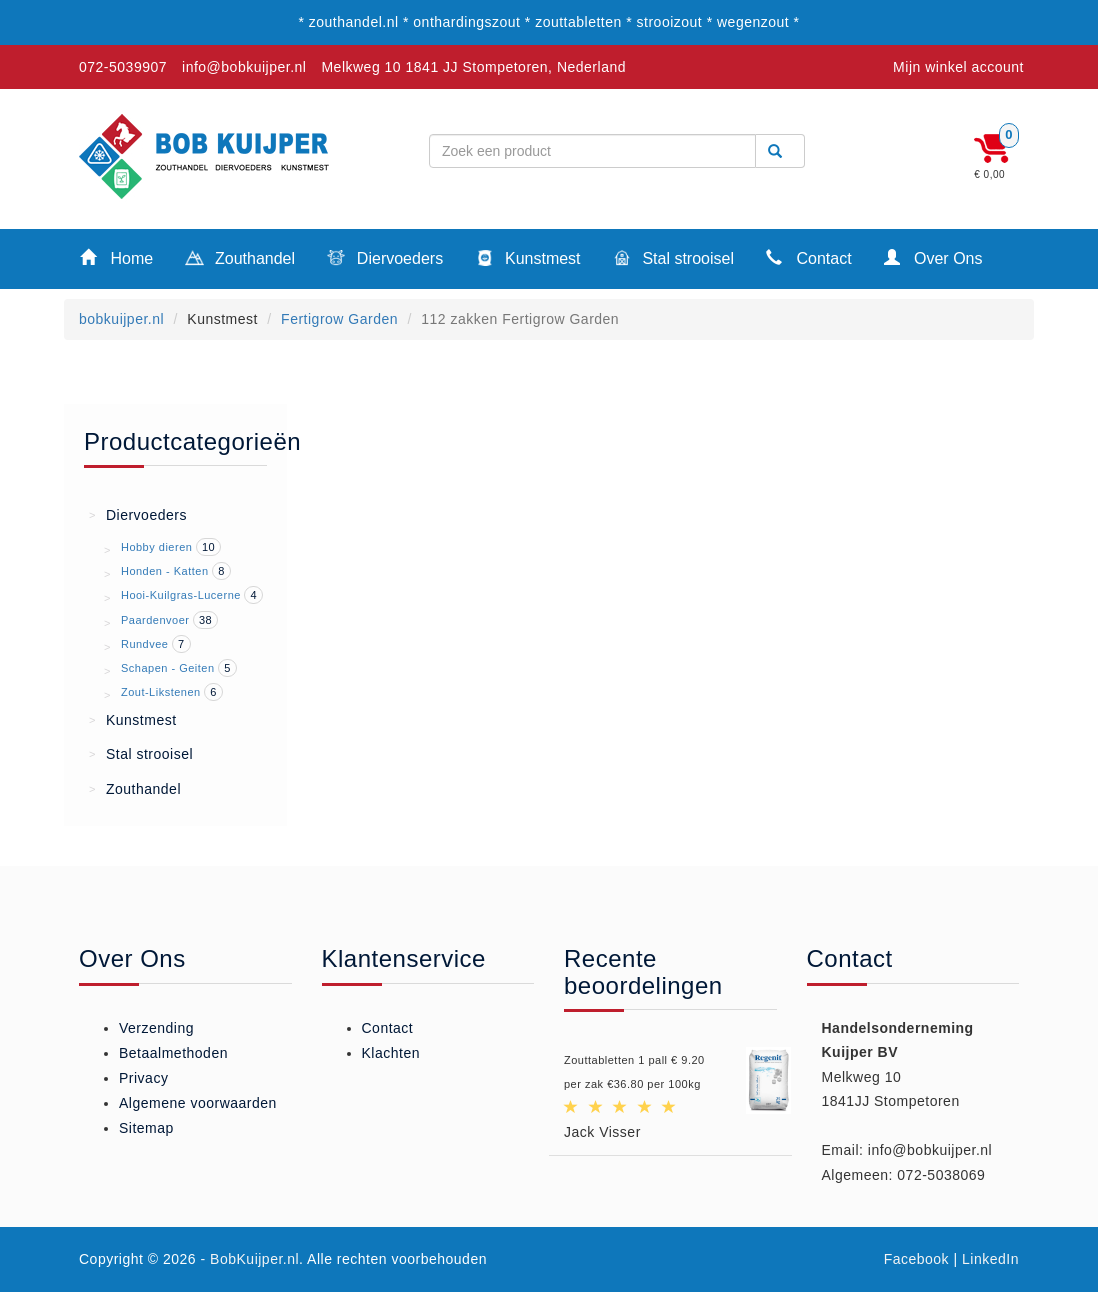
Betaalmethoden (173, 1053)
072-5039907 (123, 67)
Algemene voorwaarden (198, 1103)
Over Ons (933, 257)
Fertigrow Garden (339, 319)
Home (116, 257)
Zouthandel (240, 260)
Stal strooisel (673, 260)
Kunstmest (527, 260)
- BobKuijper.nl (250, 1259)
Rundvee (145, 644)
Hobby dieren (156, 547)
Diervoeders (385, 260)
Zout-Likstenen (161, 692)
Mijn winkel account (958, 67)
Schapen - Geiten (168, 668)
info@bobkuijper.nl (244, 67)
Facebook (916, 1259)
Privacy (143, 1078)
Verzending (156, 1028)
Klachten (391, 1053)
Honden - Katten (165, 571)
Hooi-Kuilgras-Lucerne (181, 595)
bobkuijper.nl (121, 319)
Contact (809, 257)
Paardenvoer (155, 620)
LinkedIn (990, 1259)
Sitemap (146, 1128)
